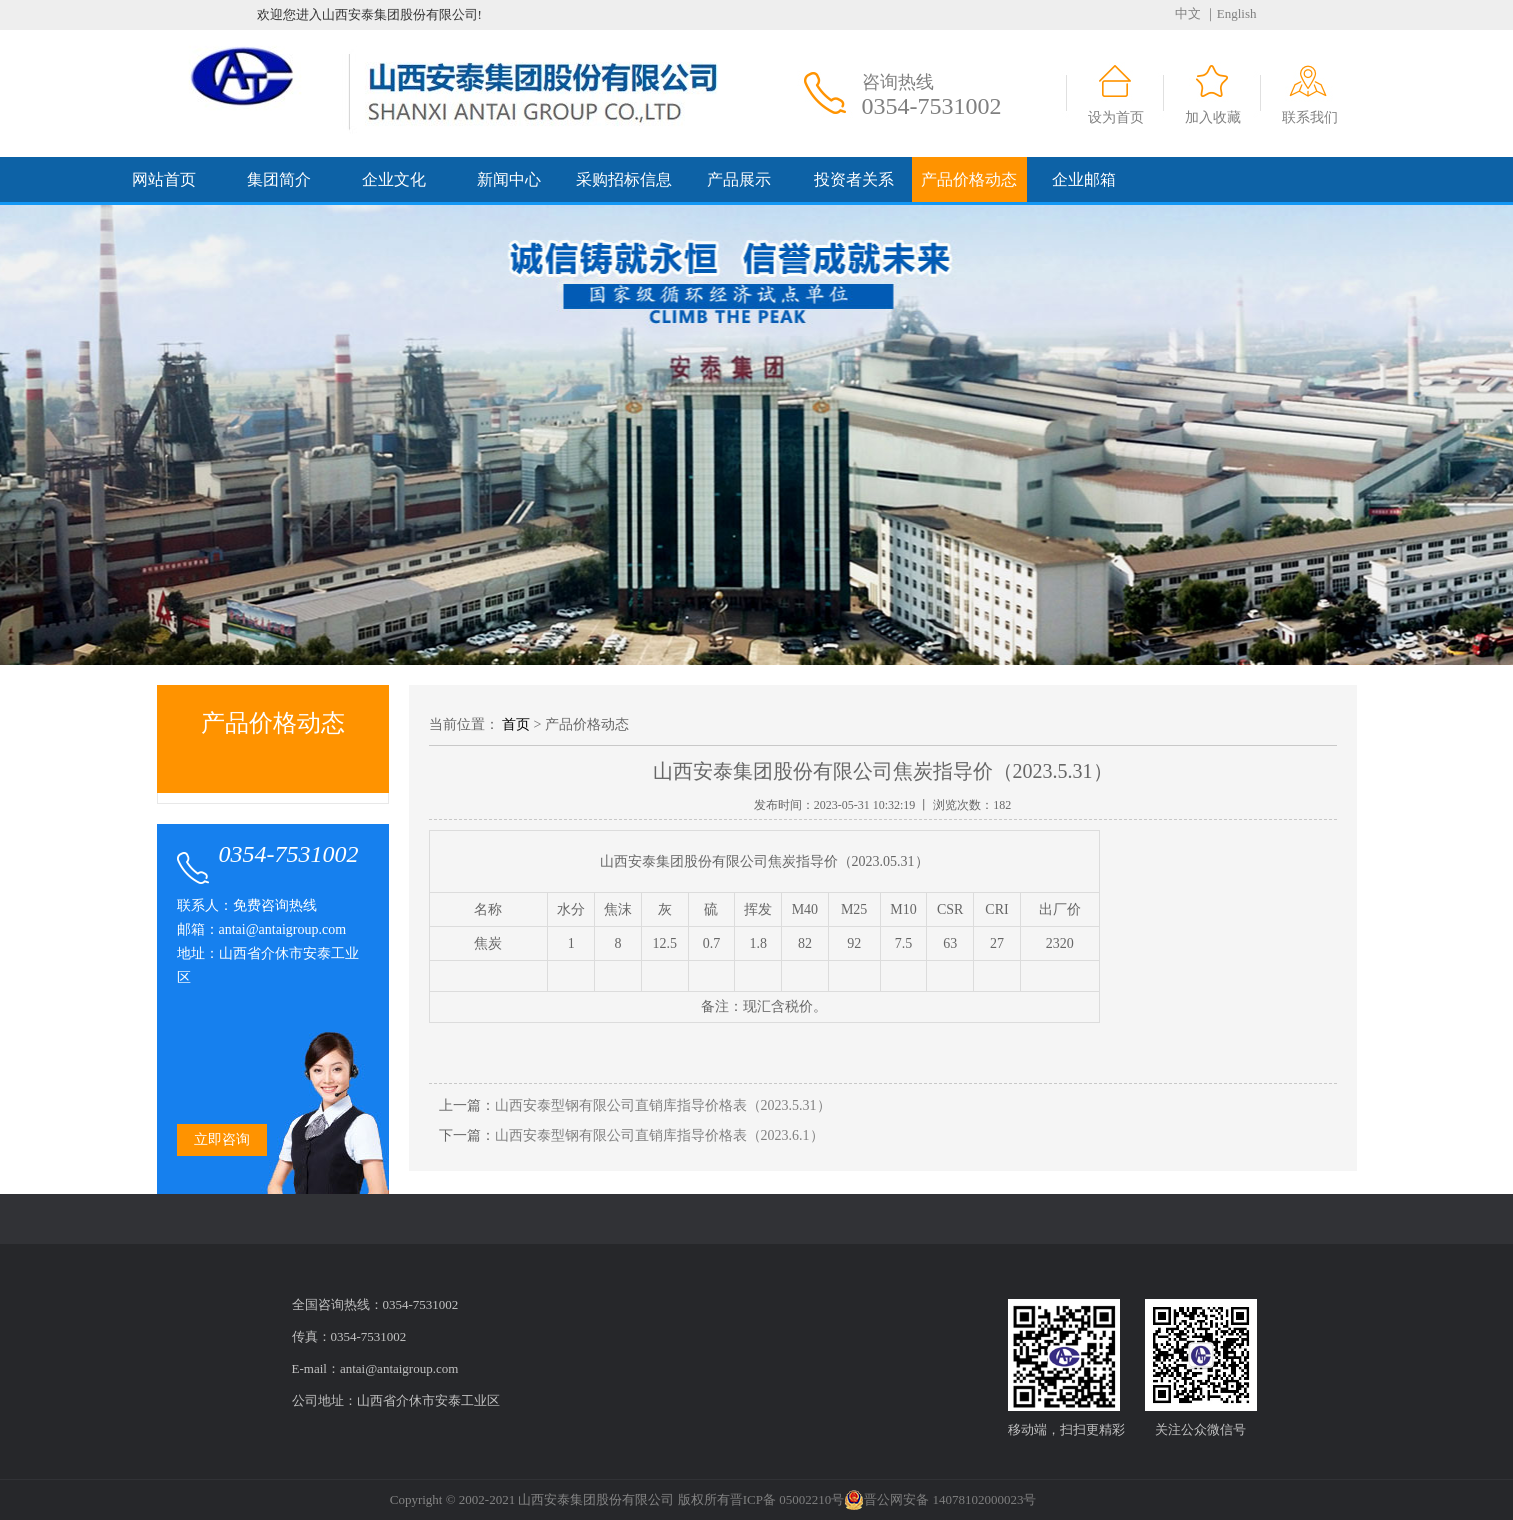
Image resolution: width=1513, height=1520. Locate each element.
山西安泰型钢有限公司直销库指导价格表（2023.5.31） (663, 1105)
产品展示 (739, 179)
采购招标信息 (624, 179)
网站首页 (164, 179)
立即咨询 (222, 1139)
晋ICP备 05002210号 (787, 1499)
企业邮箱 (1084, 179)
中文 (1188, 13)
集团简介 (279, 179)
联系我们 (1310, 117)
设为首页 (1116, 117)
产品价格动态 (969, 179)
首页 (516, 724)
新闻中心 (509, 179)
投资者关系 (854, 179)
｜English (1230, 13)
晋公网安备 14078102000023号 (940, 1500)
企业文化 (394, 179)
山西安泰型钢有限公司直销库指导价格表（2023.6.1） (659, 1135)
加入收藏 (1213, 117)
